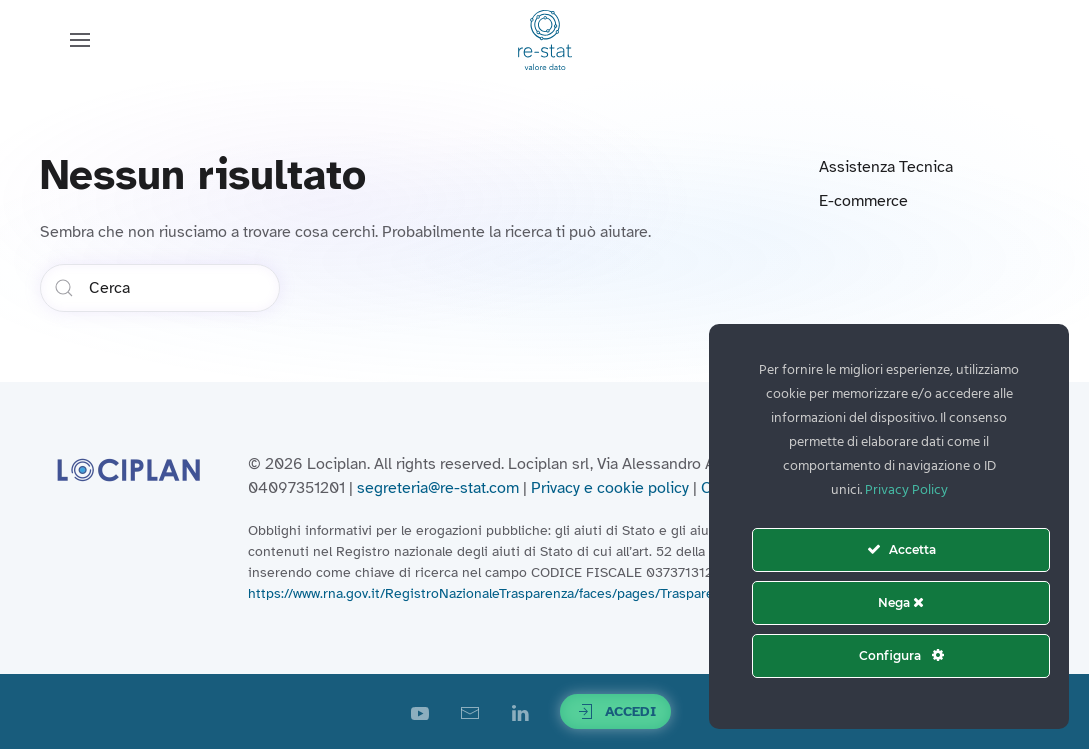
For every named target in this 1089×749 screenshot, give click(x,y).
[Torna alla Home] (545, 40)
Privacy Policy (906, 490)
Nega (901, 602)
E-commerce (863, 201)
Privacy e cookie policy (610, 488)
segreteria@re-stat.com (438, 488)
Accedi (615, 712)
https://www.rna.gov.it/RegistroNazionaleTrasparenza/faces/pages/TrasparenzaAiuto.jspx (522, 593)
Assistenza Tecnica (886, 167)
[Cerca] (160, 288)
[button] (80, 40)
